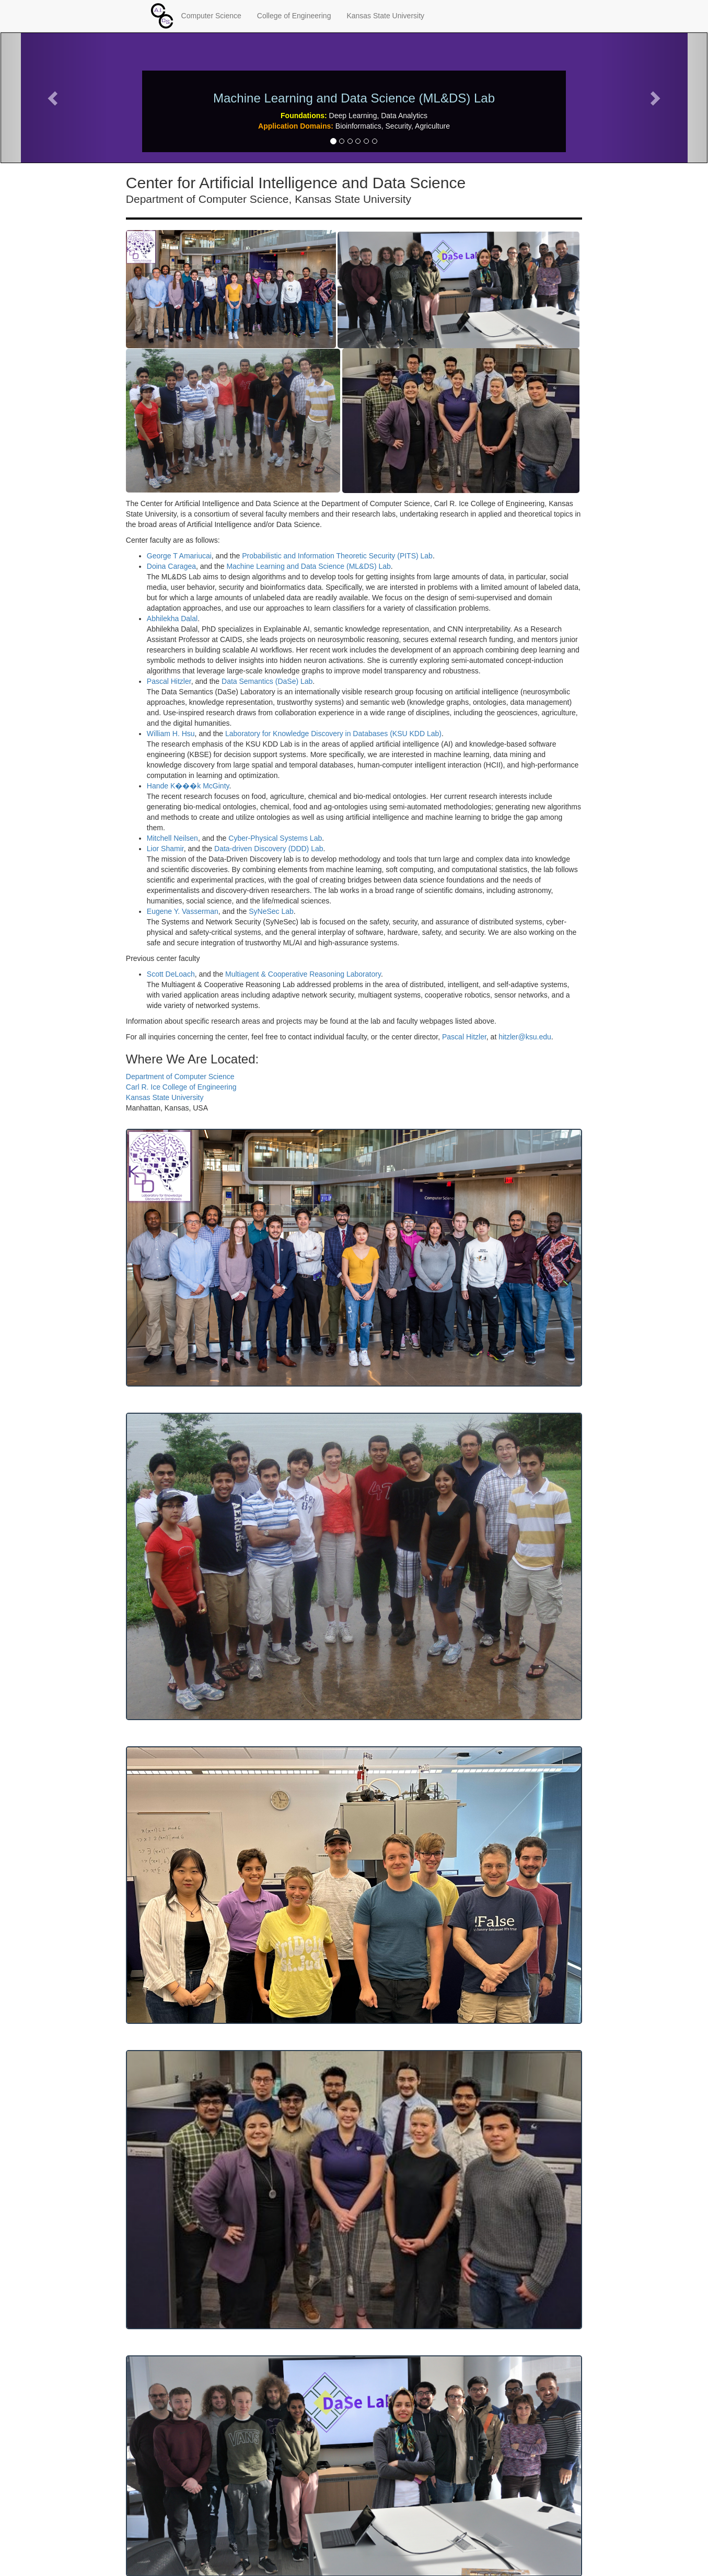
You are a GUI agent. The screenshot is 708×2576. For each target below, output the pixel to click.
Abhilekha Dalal (172, 618)
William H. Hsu (171, 733)
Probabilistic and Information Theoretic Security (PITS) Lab (337, 556)
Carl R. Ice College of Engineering (181, 1087)
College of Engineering (294, 16)
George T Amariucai (179, 556)
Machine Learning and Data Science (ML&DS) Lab (308, 566)
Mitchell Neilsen (172, 838)
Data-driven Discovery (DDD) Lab (268, 848)
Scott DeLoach (171, 974)
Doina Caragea (171, 566)
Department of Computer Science (180, 1076)
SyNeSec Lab (271, 911)
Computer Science (211, 16)
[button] (54, 98)
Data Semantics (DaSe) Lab (267, 681)
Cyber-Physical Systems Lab (275, 838)
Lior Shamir (165, 848)
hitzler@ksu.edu (524, 1037)
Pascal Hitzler (169, 681)
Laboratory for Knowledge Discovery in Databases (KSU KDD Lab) (333, 733)
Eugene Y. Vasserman (182, 911)
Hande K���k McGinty (188, 786)
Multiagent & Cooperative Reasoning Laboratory (303, 974)
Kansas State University (385, 16)
